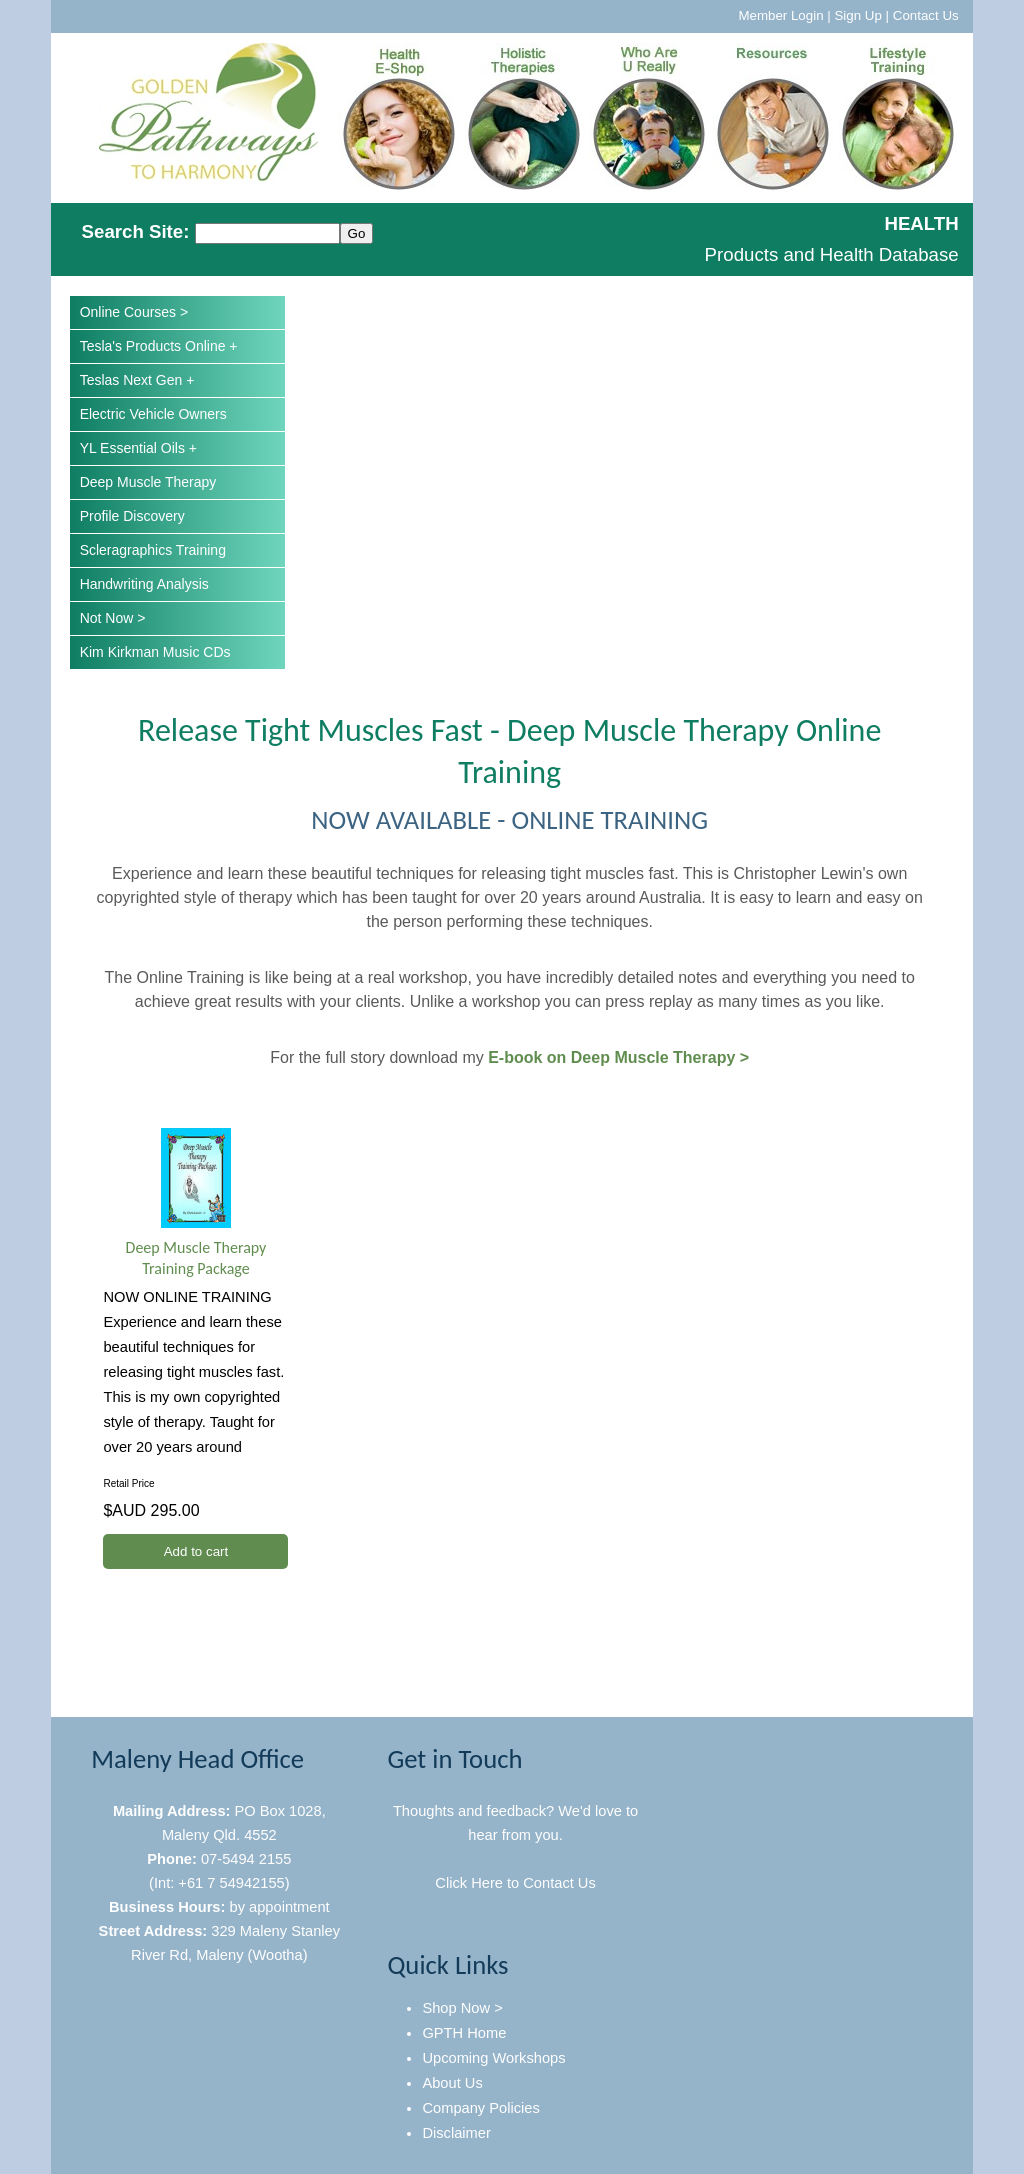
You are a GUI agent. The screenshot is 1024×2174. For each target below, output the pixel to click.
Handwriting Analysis (144, 584)
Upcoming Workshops (493, 2058)
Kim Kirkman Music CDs (155, 652)
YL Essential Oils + (138, 448)
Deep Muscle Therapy (148, 482)
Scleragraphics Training (153, 550)
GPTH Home (464, 2033)
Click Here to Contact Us (515, 1883)
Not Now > (113, 618)
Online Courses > (134, 312)
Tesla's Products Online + (159, 346)
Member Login (780, 15)
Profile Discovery (132, 516)
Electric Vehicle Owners (153, 414)
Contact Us (926, 15)
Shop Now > (462, 2008)
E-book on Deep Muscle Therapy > (618, 1057)
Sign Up (857, 15)
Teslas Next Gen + (137, 380)
